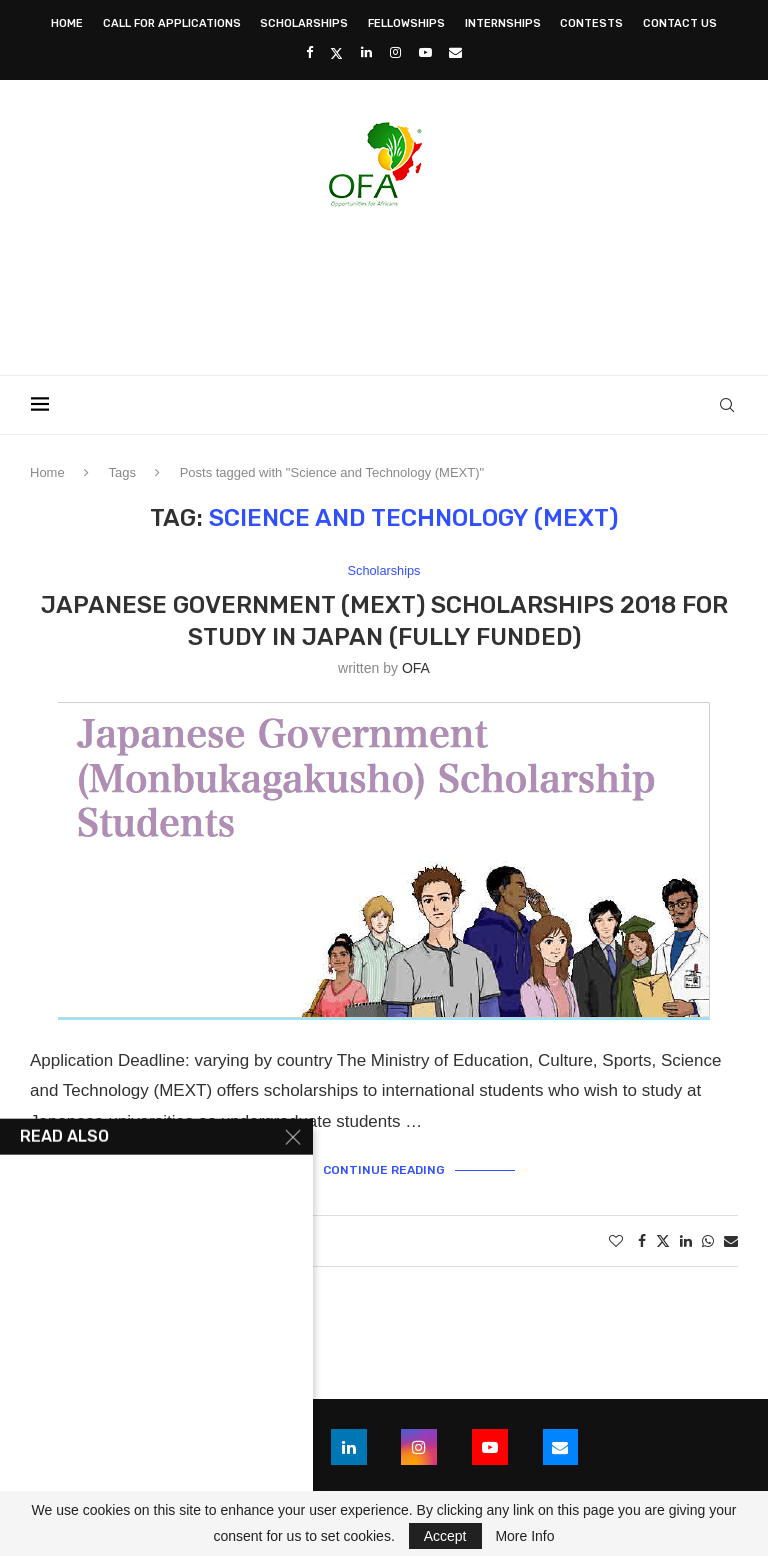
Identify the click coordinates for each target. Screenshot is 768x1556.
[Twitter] (336, 53)
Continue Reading (384, 1171)
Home (67, 23)
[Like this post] (616, 1241)
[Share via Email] (731, 1241)
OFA (416, 668)
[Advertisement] (384, 285)
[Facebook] (309, 52)
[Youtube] (425, 52)
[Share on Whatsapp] (708, 1241)
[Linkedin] (366, 52)
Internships (503, 23)
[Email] (455, 52)
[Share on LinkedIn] (686, 1241)
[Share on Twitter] (663, 1240)
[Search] (728, 405)
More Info (524, 1536)
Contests (591, 23)
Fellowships (406, 23)
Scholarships (304, 23)
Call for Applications (172, 23)
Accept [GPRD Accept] (445, 1536)
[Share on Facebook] (642, 1241)
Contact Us (680, 23)
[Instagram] (395, 52)
